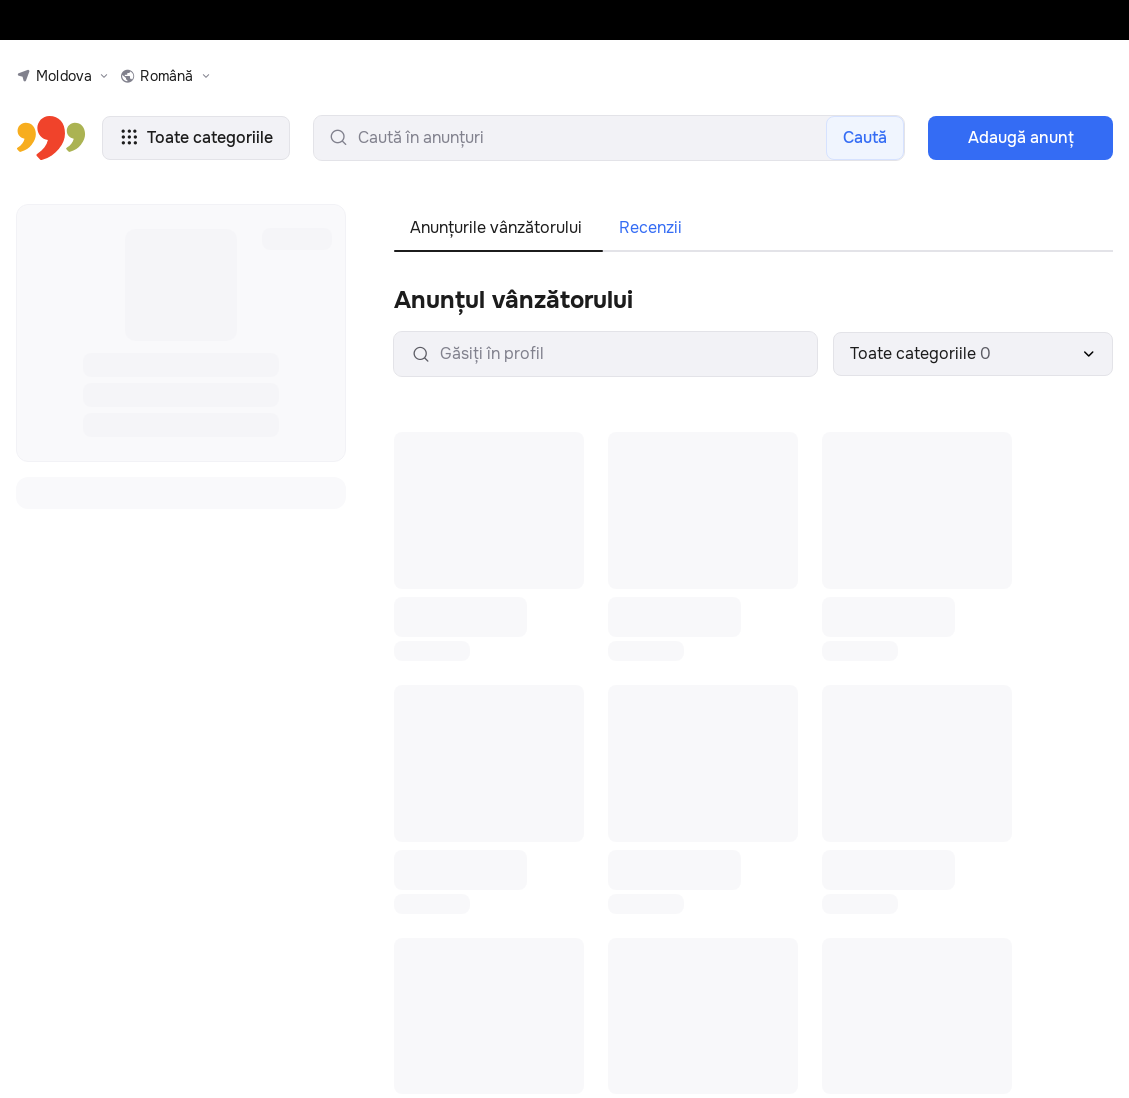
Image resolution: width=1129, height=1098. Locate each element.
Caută (865, 137)
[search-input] (609, 138)
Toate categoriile (196, 137)
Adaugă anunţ (1021, 137)
